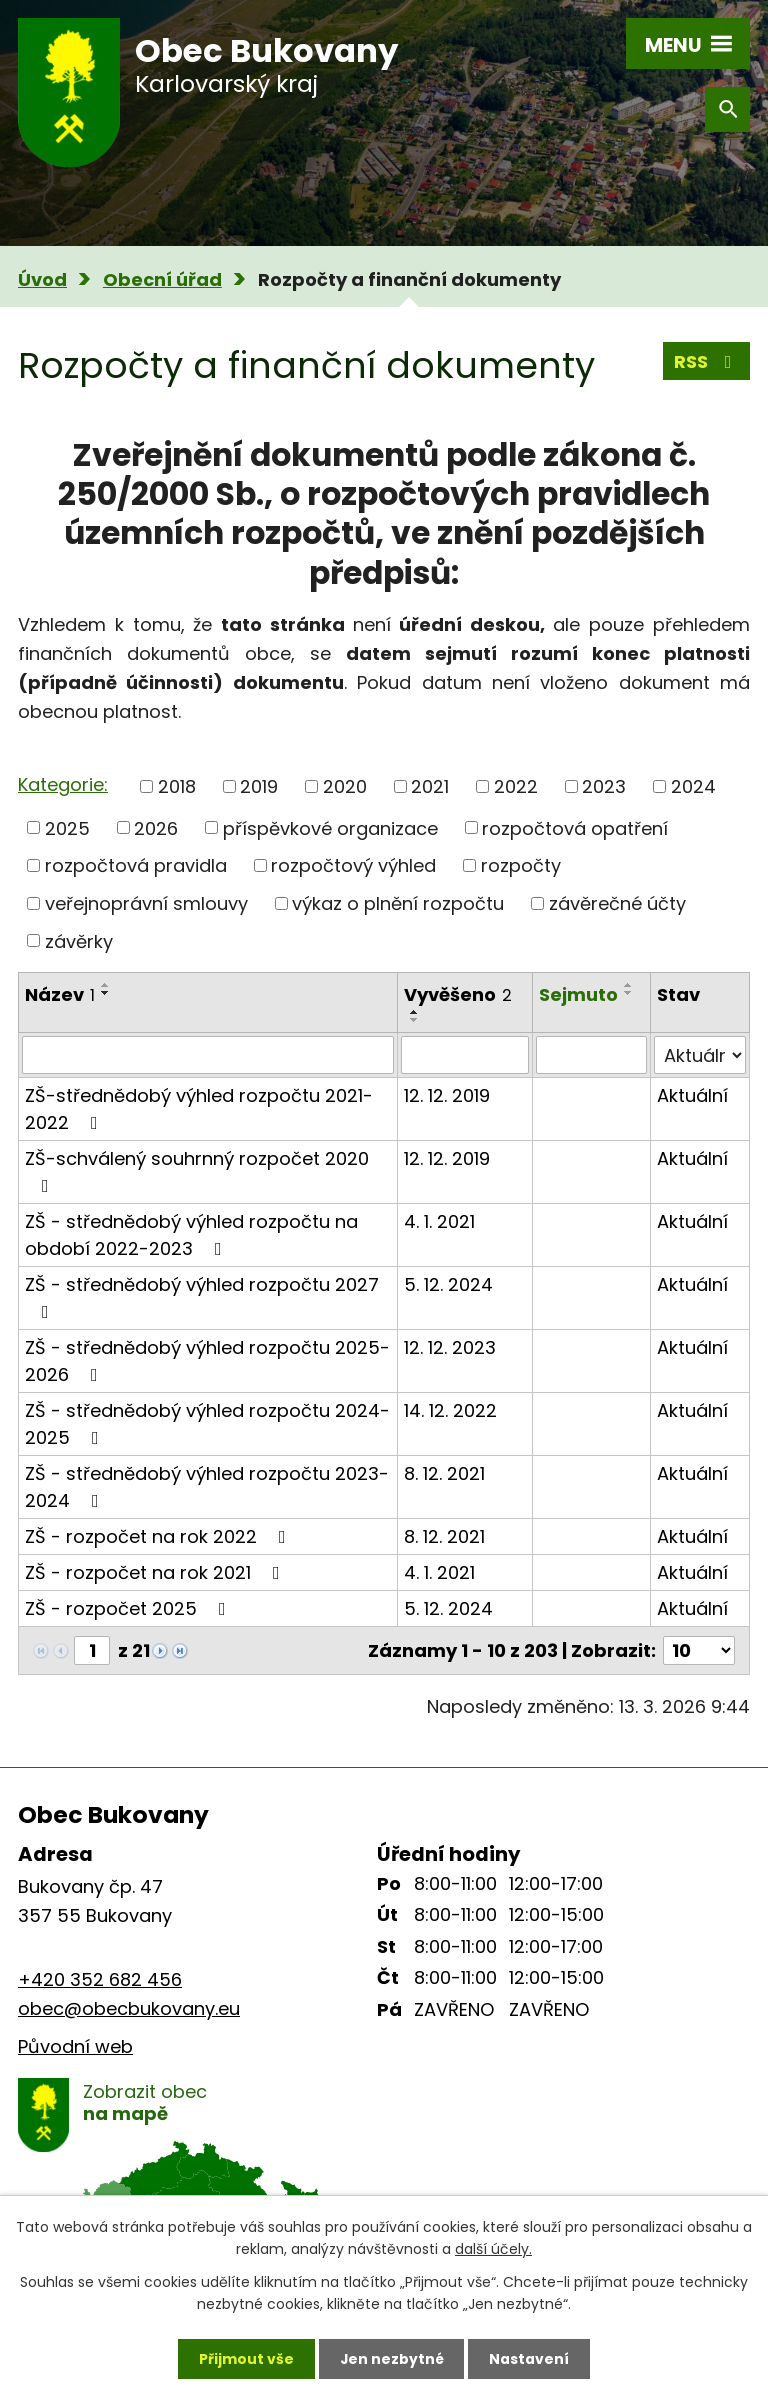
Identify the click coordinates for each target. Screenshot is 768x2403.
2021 (430, 786)
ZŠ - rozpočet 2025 (129, 1608)
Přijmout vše (245, 2358)
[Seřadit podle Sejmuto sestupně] (629, 993)
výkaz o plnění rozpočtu (398, 903)
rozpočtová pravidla (136, 865)
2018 (177, 786)
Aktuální (692, 1095)
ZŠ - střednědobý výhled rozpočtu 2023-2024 (207, 1487)
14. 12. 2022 (450, 1410)
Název (60, 994)
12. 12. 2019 (447, 1095)
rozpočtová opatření (575, 827)
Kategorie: (63, 784)
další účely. (493, 2248)
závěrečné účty (617, 903)
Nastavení (530, 2358)
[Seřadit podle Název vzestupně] (106, 985)
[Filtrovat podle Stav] (700, 1055)
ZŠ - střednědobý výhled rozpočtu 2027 (202, 1296)
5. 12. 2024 (448, 1284)
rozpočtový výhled (353, 865)
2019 (259, 786)
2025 (67, 827)
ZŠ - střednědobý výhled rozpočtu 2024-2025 (207, 1424)
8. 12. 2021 (444, 1473)
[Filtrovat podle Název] (208, 1055)
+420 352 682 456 (100, 1979)
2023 (604, 786)
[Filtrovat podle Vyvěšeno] (465, 1055)
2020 (345, 786)
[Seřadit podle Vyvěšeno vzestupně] (415, 1012)
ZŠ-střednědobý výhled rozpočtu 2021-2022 (199, 1109)
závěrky (79, 940)
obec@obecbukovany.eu (129, 2008)
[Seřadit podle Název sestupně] (106, 993)
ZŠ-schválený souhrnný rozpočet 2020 (197, 1170)
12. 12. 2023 (450, 1347)
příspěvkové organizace (330, 827)
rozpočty (521, 865)
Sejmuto (578, 994)
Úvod (42, 279)
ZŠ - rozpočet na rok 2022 (159, 1536)
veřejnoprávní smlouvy (146, 903)
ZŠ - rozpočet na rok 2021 (156, 1572)
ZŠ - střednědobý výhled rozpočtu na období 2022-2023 (191, 1235)
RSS (707, 361)
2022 (516, 786)
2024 (693, 786)
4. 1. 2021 (439, 1221)
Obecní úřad (162, 279)
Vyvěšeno (458, 994)
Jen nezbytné (391, 2358)
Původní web (75, 2046)
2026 (156, 827)
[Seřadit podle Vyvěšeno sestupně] (415, 1020)
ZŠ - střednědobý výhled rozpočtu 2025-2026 (207, 1361)
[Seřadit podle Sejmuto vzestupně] (629, 985)
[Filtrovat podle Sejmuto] (591, 1055)
